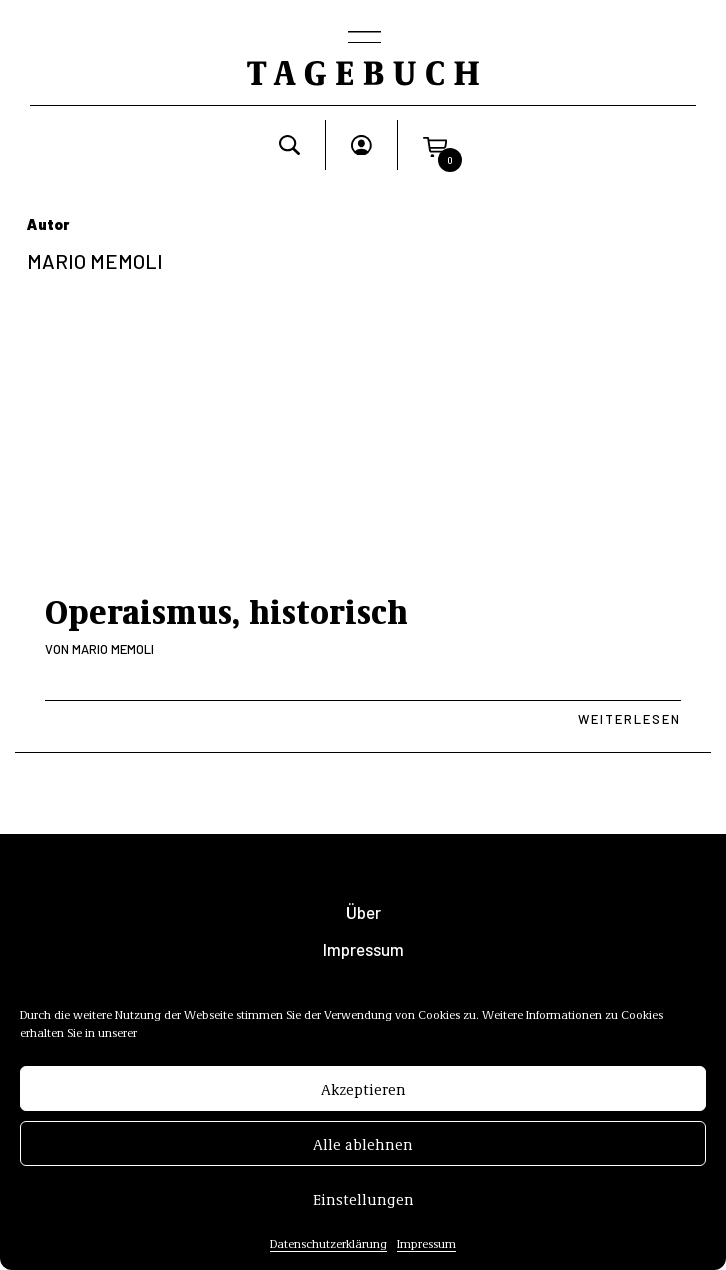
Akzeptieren (363, 1092)
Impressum (426, 1247)
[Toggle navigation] (363, 39)
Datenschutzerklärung (328, 1247)
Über (363, 912)
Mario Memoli (113, 649)
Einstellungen (363, 1202)
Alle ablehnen (363, 1147)
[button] (435, 145)
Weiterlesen (629, 719)
